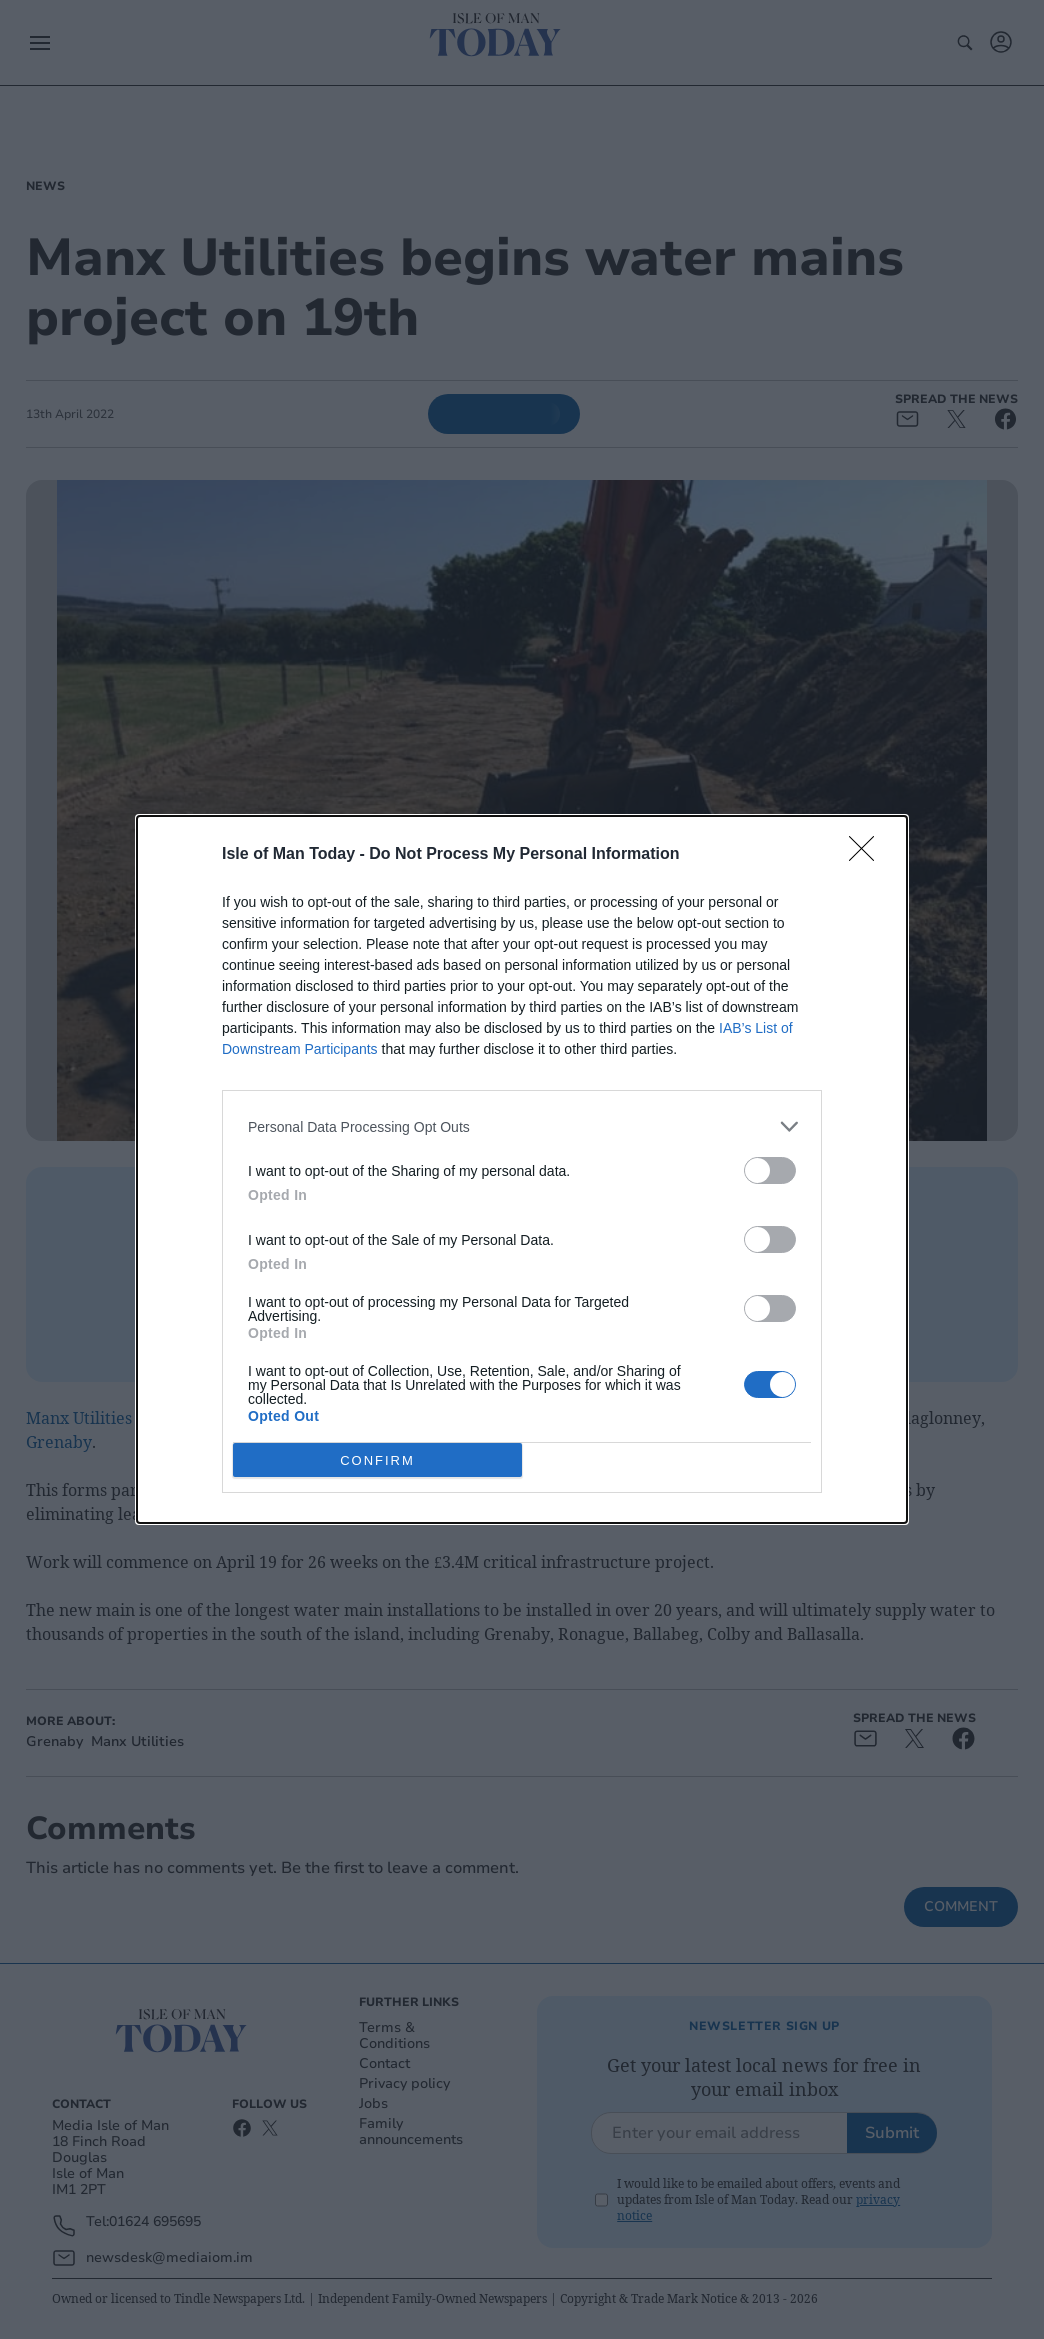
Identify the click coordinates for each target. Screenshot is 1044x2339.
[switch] (770, 1170)
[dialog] (522, 1169)
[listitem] (522, 1126)
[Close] (868, 855)
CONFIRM (377, 1460)
